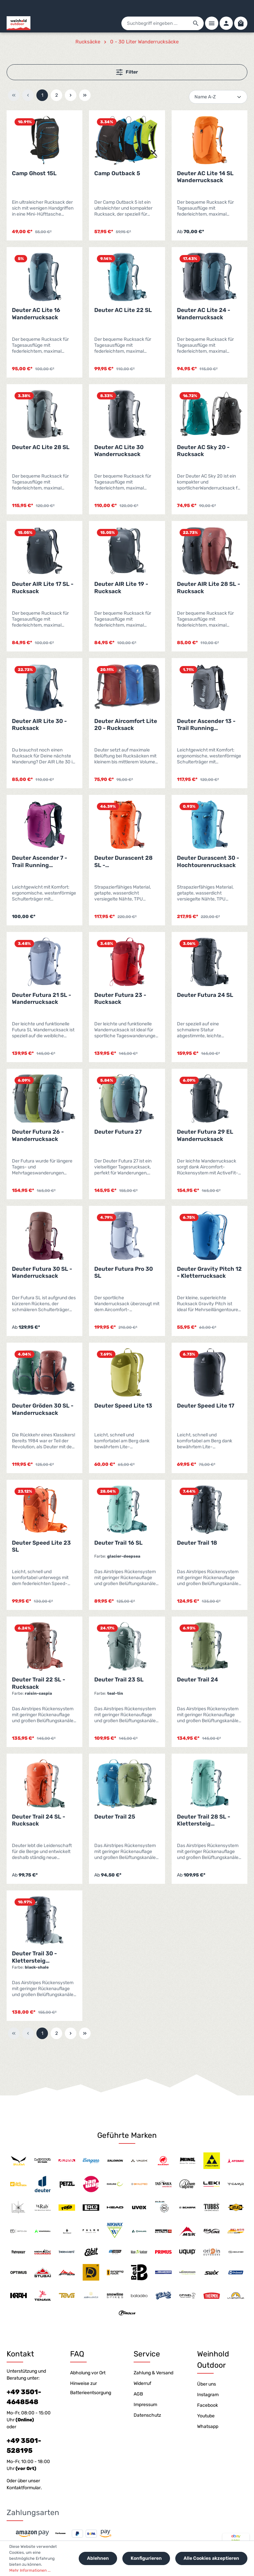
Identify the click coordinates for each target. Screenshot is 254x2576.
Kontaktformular (24, 2488)
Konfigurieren (146, 2558)
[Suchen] (196, 23)
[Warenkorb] (240, 23)
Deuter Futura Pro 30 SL (123, 1272)
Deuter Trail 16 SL (118, 1542)
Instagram (208, 2394)
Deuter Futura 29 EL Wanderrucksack (205, 1135)
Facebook (207, 2405)
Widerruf (142, 2383)
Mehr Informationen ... (30, 2570)
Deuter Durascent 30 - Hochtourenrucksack (208, 861)
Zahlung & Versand (153, 2373)
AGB (138, 2394)
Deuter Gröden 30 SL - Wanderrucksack (42, 1409)
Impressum (145, 2404)
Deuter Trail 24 (197, 1679)
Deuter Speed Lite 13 (123, 1405)
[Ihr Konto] (226, 23)
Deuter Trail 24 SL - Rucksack (38, 1820)
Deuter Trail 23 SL (119, 1679)
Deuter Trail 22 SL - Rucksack (38, 1683)
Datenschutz (147, 2415)
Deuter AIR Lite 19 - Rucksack (121, 587)
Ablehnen (98, 2558)
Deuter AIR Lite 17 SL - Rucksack (42, 587)
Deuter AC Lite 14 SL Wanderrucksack (205, 176)
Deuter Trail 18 (197, 1542)
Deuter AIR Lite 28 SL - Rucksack (208, 587)
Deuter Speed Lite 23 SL (41, 1546)
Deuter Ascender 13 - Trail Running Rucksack (206, 725)
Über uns (206, 2384)
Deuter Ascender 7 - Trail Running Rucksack (39, 861)
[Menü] (211, 23)
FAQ (77, 2353)
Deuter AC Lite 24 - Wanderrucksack (203, 313)
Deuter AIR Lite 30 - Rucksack (39, 724)
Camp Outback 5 (117, 173)
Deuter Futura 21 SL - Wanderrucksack (41, 998)
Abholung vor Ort (88, 2373)
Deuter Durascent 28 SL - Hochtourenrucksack (123, 861)
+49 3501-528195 (24, 2445)
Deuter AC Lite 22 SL (123, 310)
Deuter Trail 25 (114, 1816)
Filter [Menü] (127, 72)
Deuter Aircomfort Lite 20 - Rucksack (125, 724)
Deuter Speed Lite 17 (205, 1405)
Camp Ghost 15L (34, 173)
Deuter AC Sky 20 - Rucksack (203, 450)
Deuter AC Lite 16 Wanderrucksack (36, 313)
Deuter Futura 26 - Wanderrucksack (38, 1135)
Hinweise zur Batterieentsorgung (90, 2388)
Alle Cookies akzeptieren (211, 2558)
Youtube (206, 2416)
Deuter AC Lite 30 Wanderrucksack (119, 450)
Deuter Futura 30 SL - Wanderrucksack (42, 1272)
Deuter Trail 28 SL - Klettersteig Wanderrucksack (203, 1820)
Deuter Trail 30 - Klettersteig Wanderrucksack (35, 1957)
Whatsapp (207, 2426)
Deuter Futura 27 (118, 1131)
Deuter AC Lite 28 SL (40, 447)
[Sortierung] (218, 97)
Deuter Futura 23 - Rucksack (120, 998)
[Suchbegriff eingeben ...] (155, 23)
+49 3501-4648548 (24, 2397)
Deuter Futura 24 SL (205, 995)
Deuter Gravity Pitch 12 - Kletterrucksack (209, 1272)
